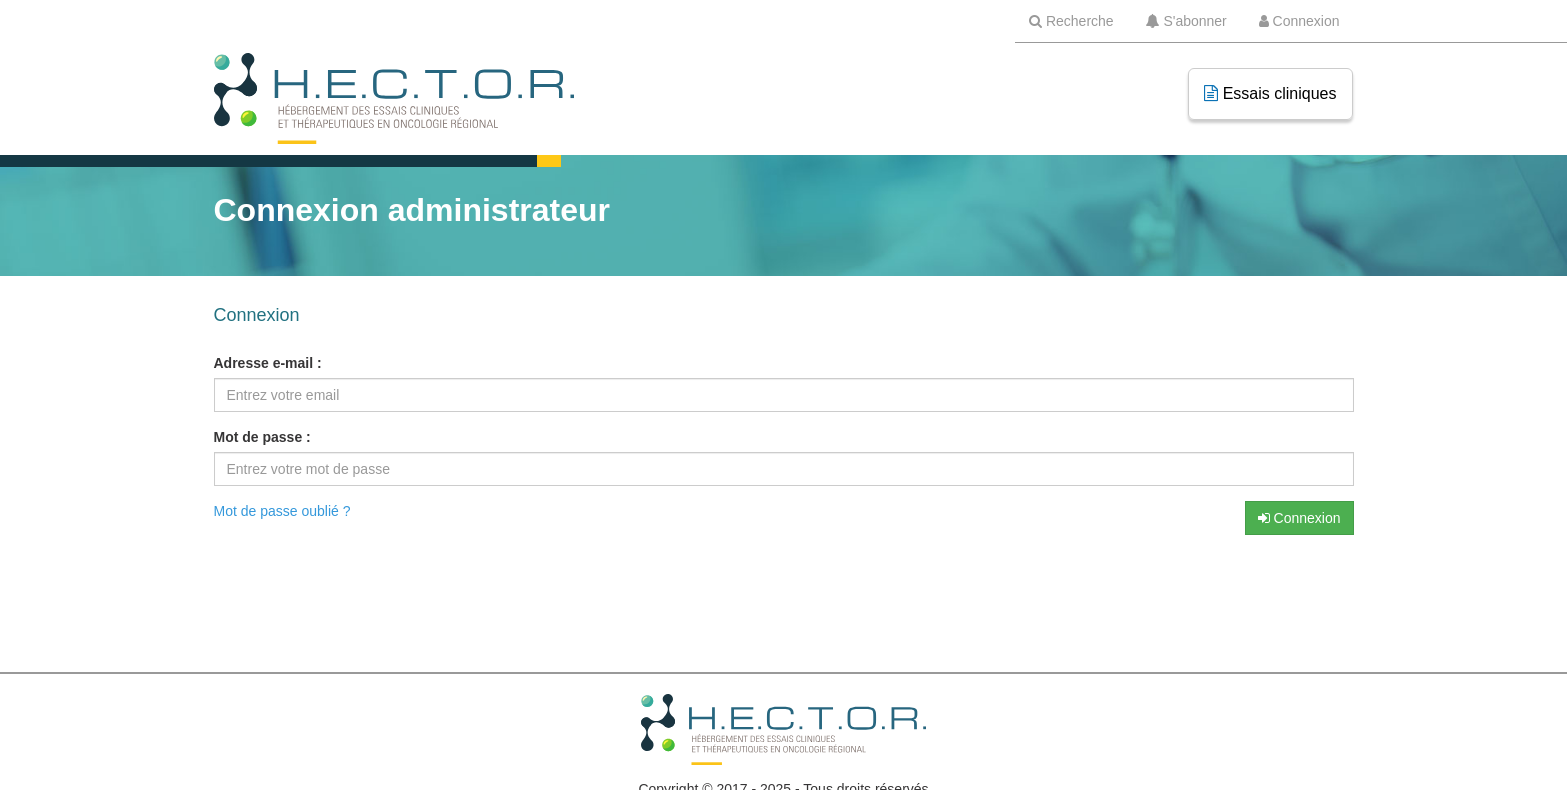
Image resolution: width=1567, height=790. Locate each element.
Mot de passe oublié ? (282, 511)
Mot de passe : (262, 437)
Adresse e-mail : (268, 363)
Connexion (1299, 518)
